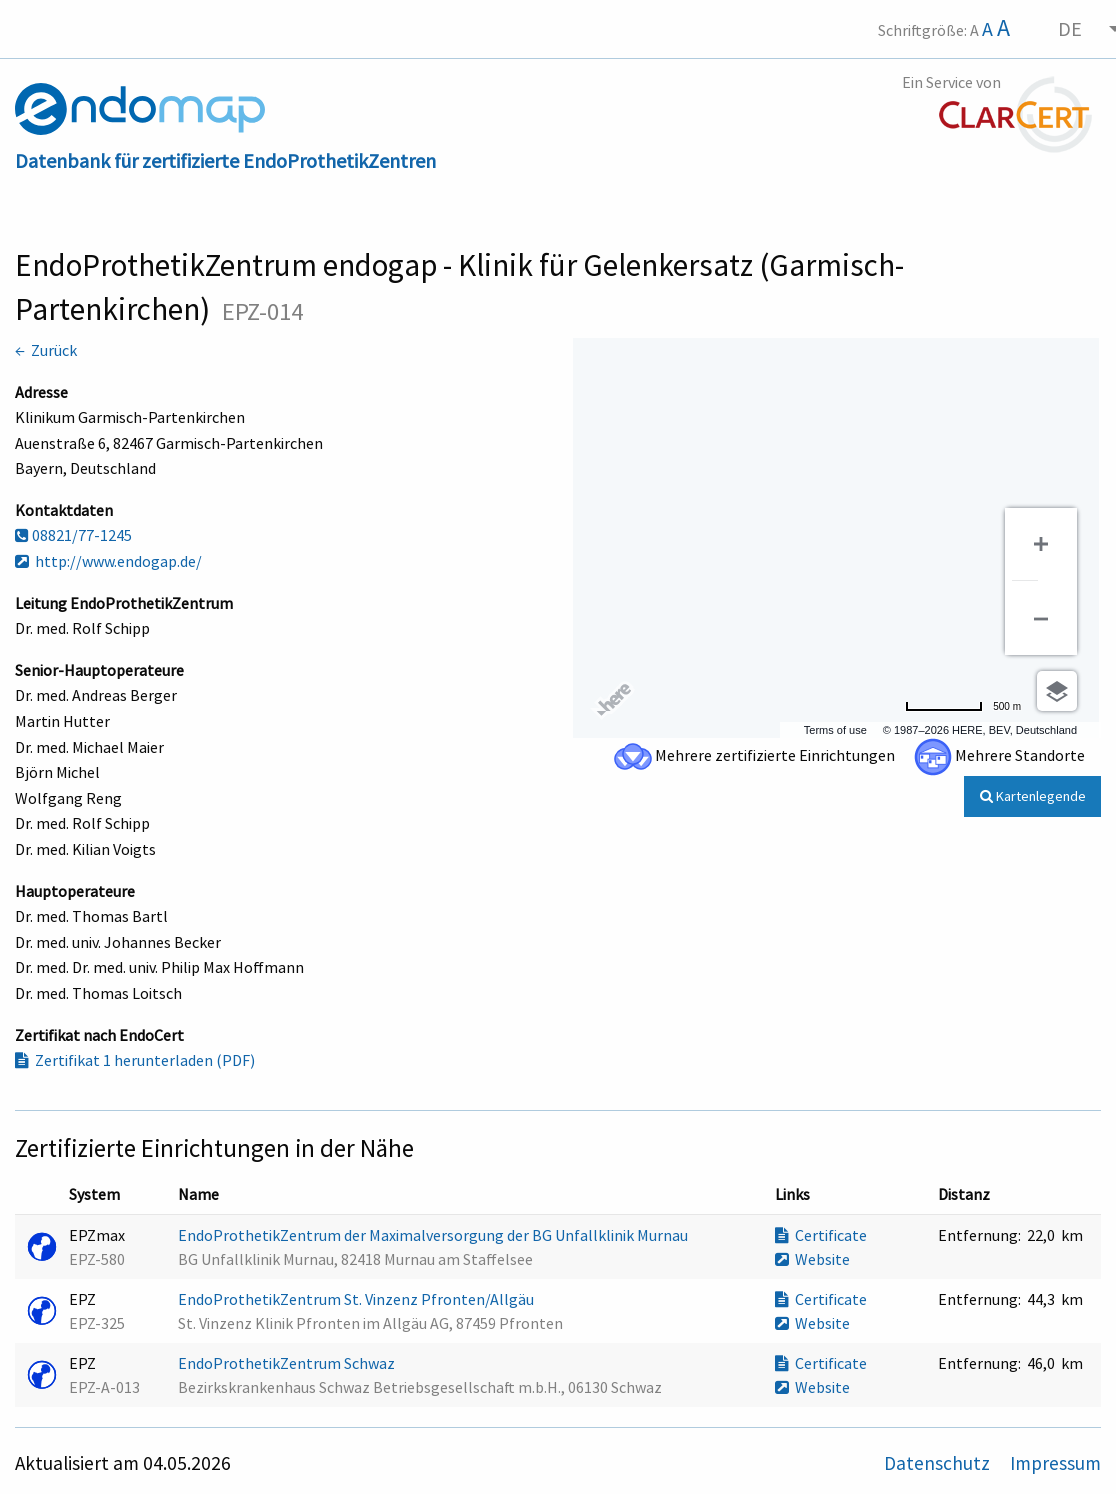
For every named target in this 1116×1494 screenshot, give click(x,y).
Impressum (1055, 1463)
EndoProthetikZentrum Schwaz (288, 1363)
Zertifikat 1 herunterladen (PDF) (135, 1060)
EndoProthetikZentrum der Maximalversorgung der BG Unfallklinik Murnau (434, 1235)
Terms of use (835, 730)
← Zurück (46, 350)
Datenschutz (939, 1463)
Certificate (821, 1235)
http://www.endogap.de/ (108, 561)
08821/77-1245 (73, 535)
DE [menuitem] (1070, 28)
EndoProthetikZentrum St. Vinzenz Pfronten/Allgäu (357, 1299)
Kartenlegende (1033, 796)
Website (812, 1259)
